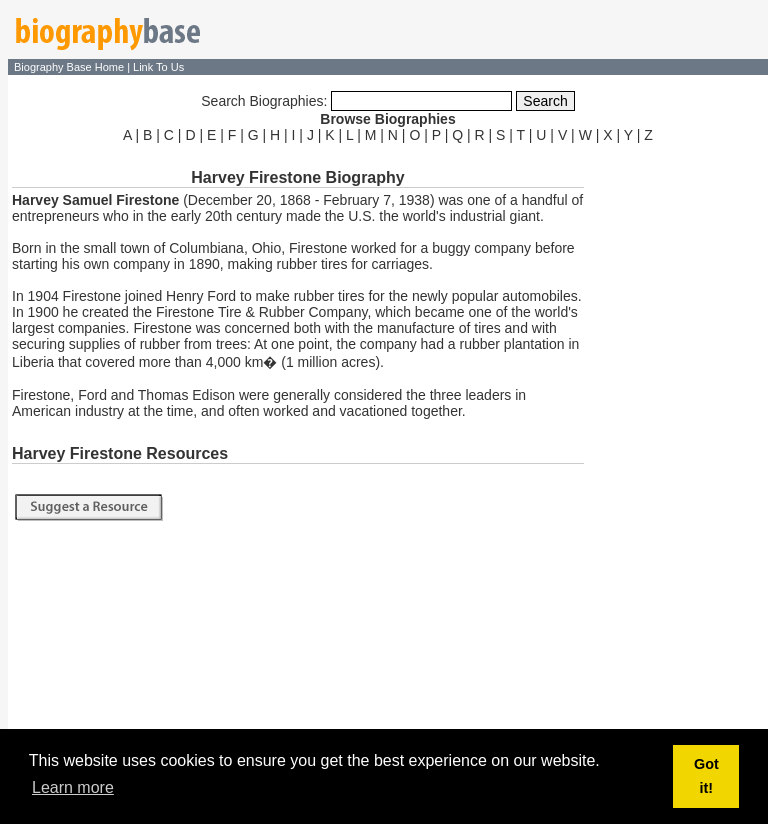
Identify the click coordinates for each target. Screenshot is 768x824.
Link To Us (158, 67)
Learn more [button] (73, 787)
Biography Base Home (70, 67)
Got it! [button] (706, 776)
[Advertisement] (678, 448)
